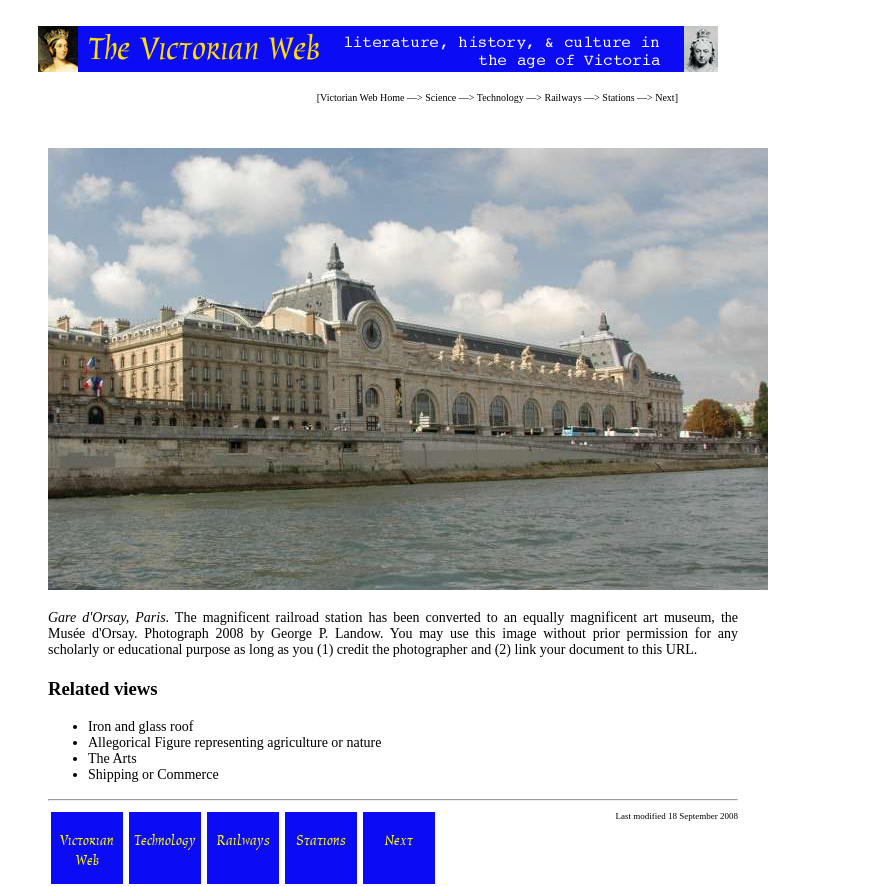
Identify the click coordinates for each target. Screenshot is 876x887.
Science (440, 97)
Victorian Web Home (362, 97)
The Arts (112, 758)
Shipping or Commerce (153, 774)
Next (664, 97)
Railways (562, 97)
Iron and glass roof (140, 726)
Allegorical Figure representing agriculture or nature (235, 742)
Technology (500, 97)
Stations (618, 97)
